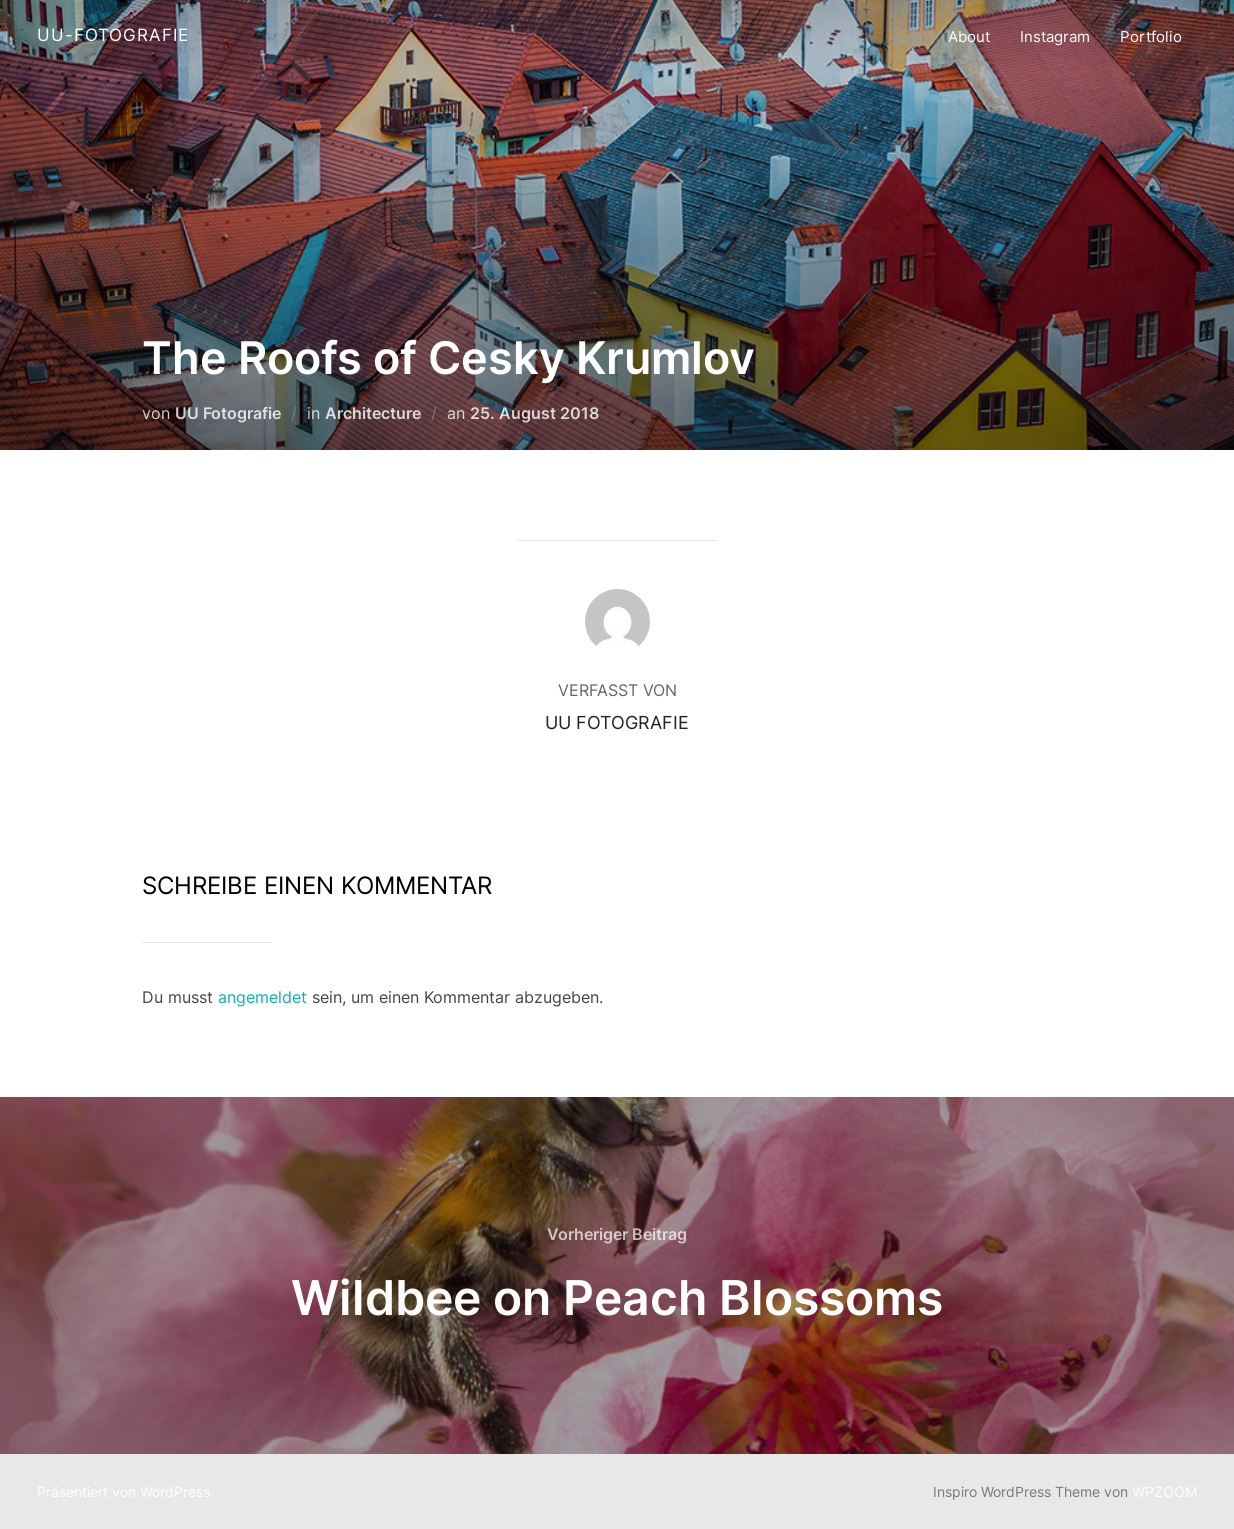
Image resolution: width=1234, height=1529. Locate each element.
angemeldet (262, 997)
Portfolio (1151, 36)
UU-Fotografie (113, 35)
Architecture (373, 413)
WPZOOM (1164, 1491)
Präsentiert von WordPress (123, 1491)
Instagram (1055, 36)
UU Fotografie (228, 413)
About (969, 36)
